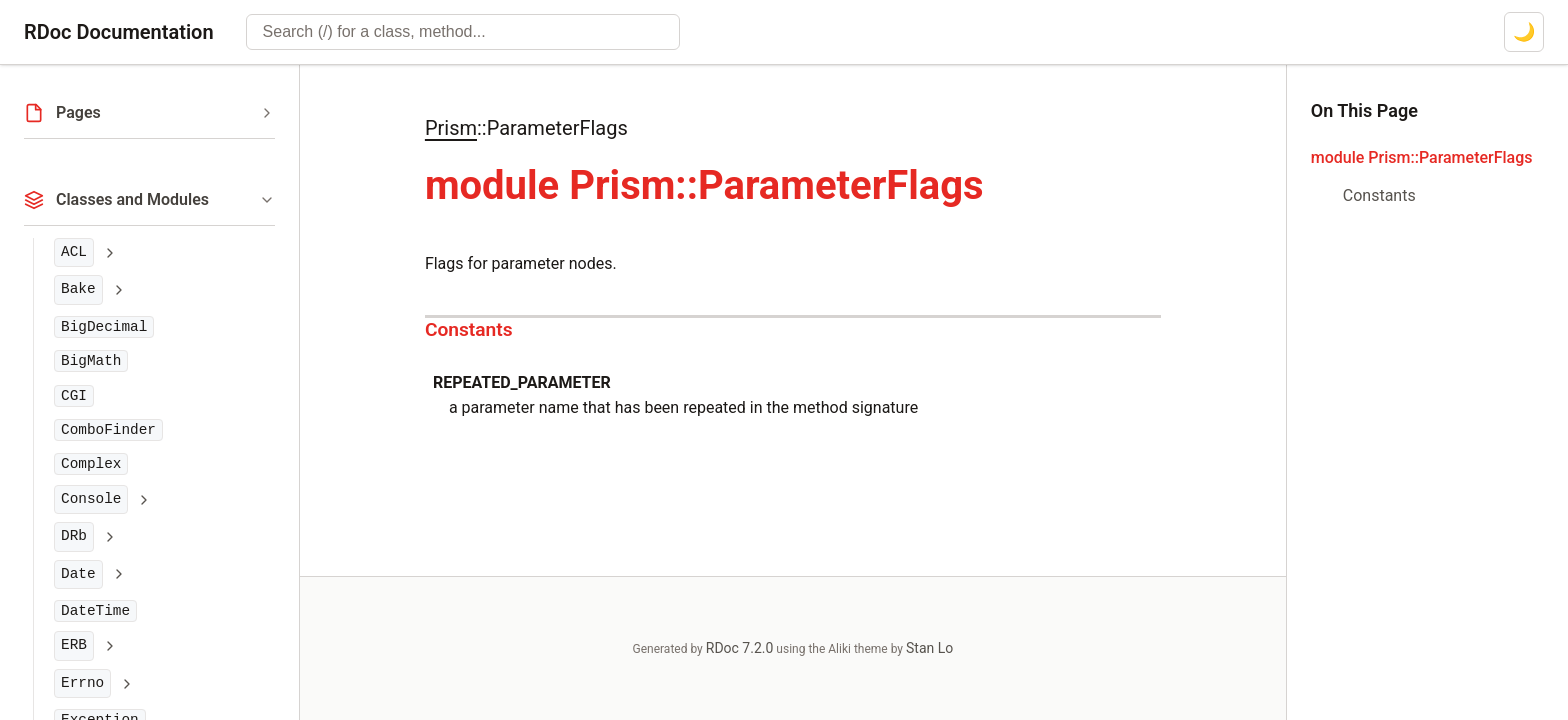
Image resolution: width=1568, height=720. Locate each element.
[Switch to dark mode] (1524, 32)
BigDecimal (104, 327)
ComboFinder (108, 430)
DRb (74, 536)
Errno (82, 683)
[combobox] (463, 32)
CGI (74, 396)
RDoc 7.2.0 (740, 648)
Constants (469, 329)
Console (91, 499)
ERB (74, 645)
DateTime (95, 611)
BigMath (91, 361)
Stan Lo (929, 648)
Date (78, 574)
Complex (91, 464)
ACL (74, 252)
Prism (451, 128)
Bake (78, 289)
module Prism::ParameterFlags (1422, 157)
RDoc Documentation (119, 32)
